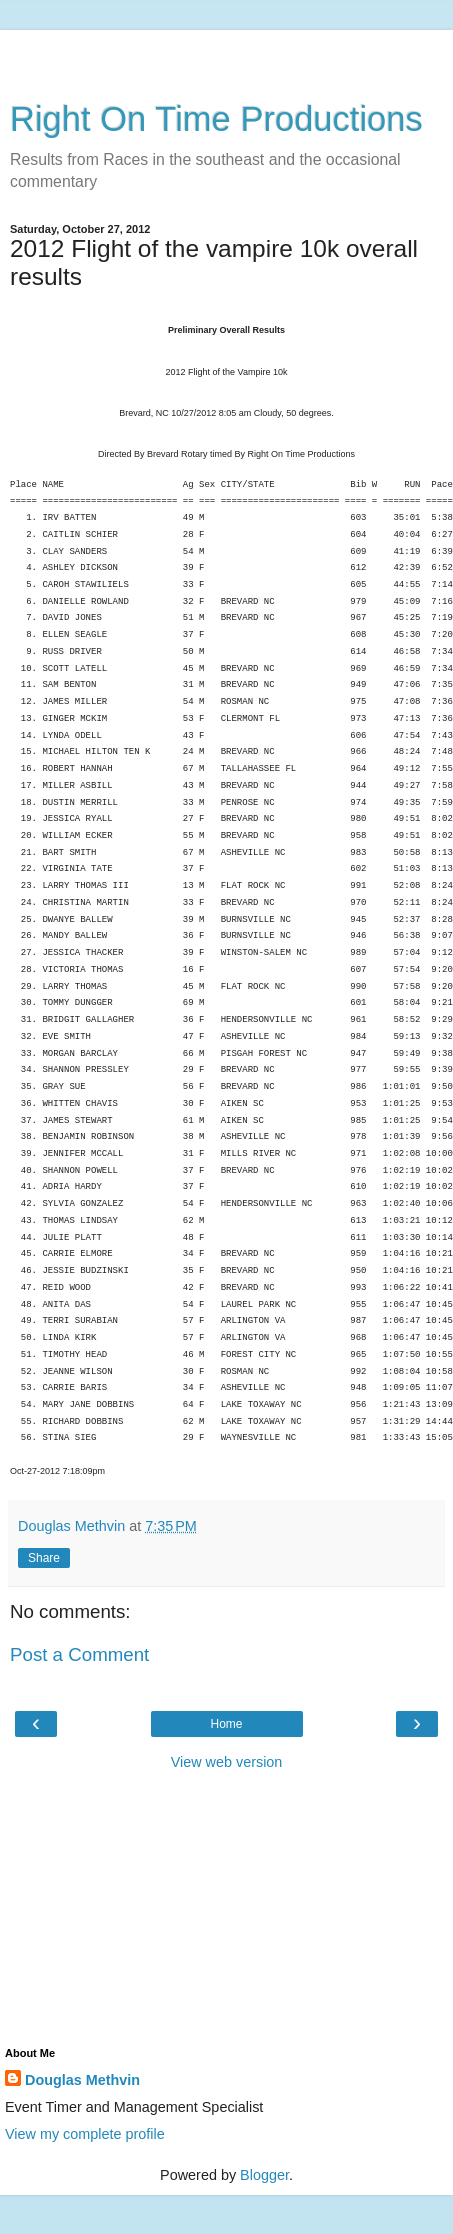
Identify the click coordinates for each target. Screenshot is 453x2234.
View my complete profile (85, 2134)
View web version (227, 1762)
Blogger (264, 2175)
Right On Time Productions (216, 119)
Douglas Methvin (82, 2080)
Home (226, 1724)
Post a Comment (79, 1654)
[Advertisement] (227, 55)
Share (44, 1558)
